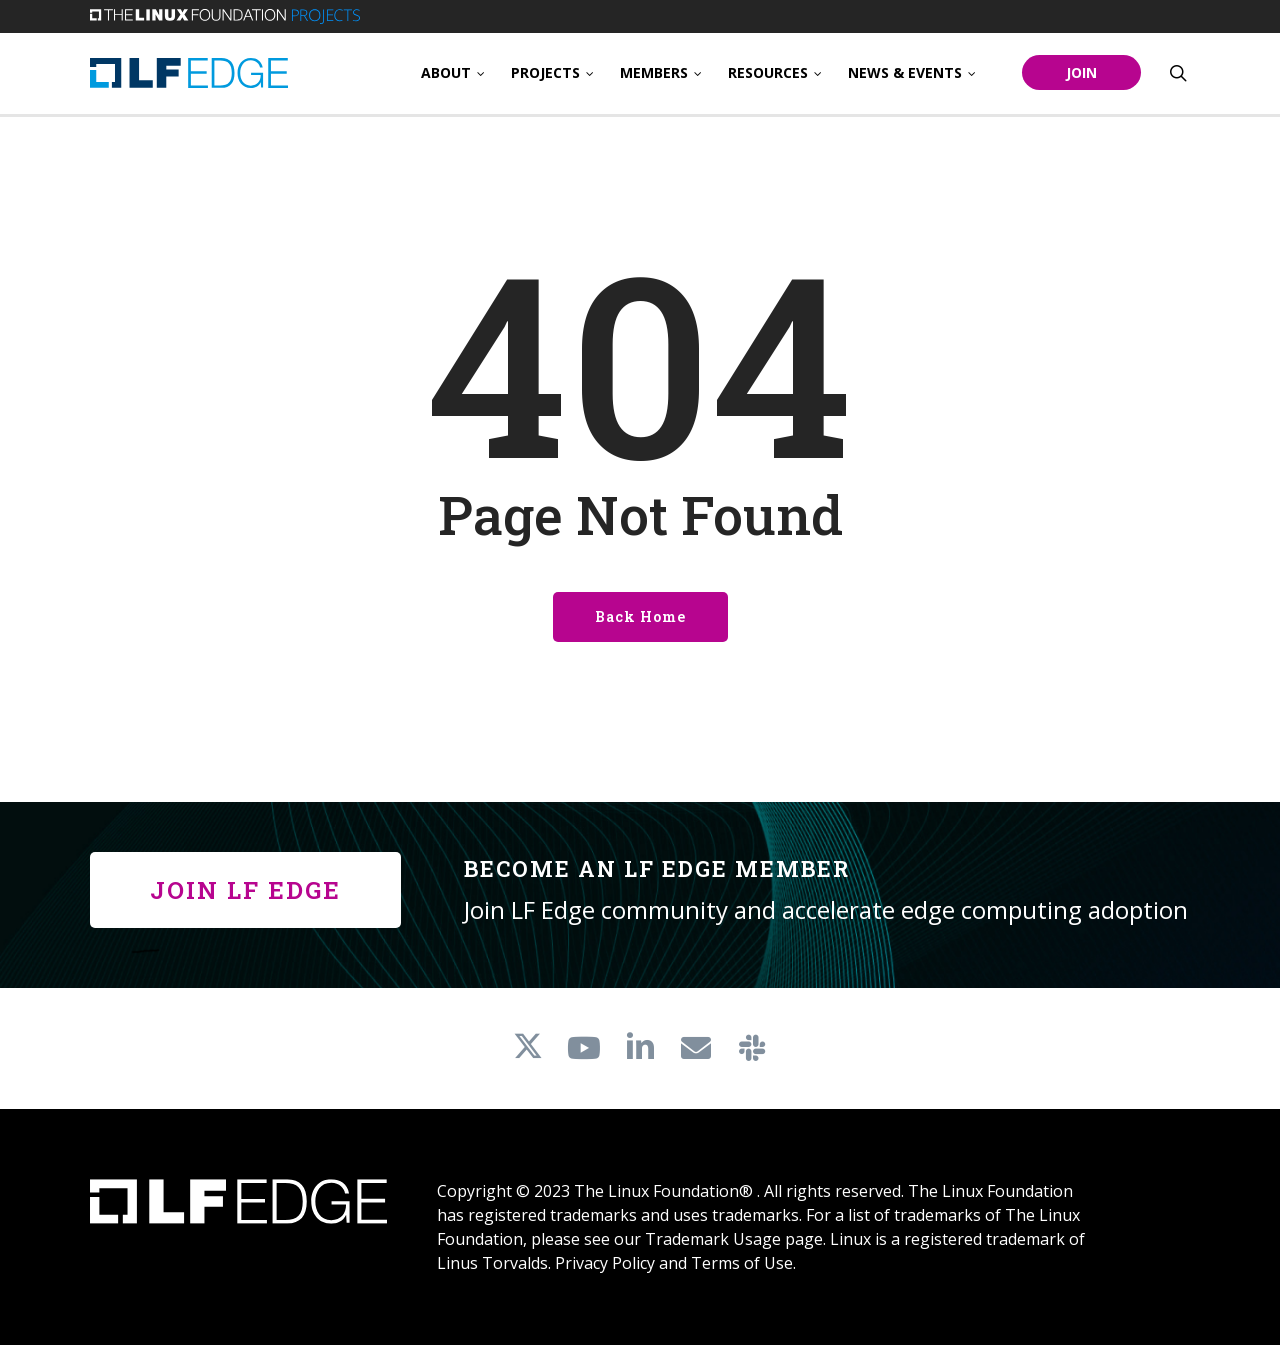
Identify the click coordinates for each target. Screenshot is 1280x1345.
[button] (245, 890)
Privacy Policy (605, 1263)
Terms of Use (742, 1263)
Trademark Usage (713, 1239)
